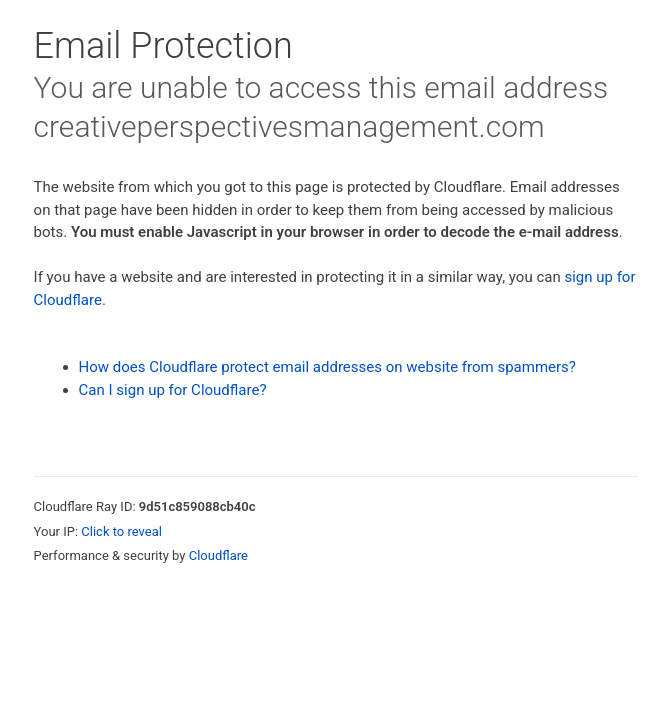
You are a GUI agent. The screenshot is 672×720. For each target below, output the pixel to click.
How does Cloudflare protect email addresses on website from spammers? (327, 367)
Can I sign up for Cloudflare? (173, 390)
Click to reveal (121, 531)
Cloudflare (218, 555)
